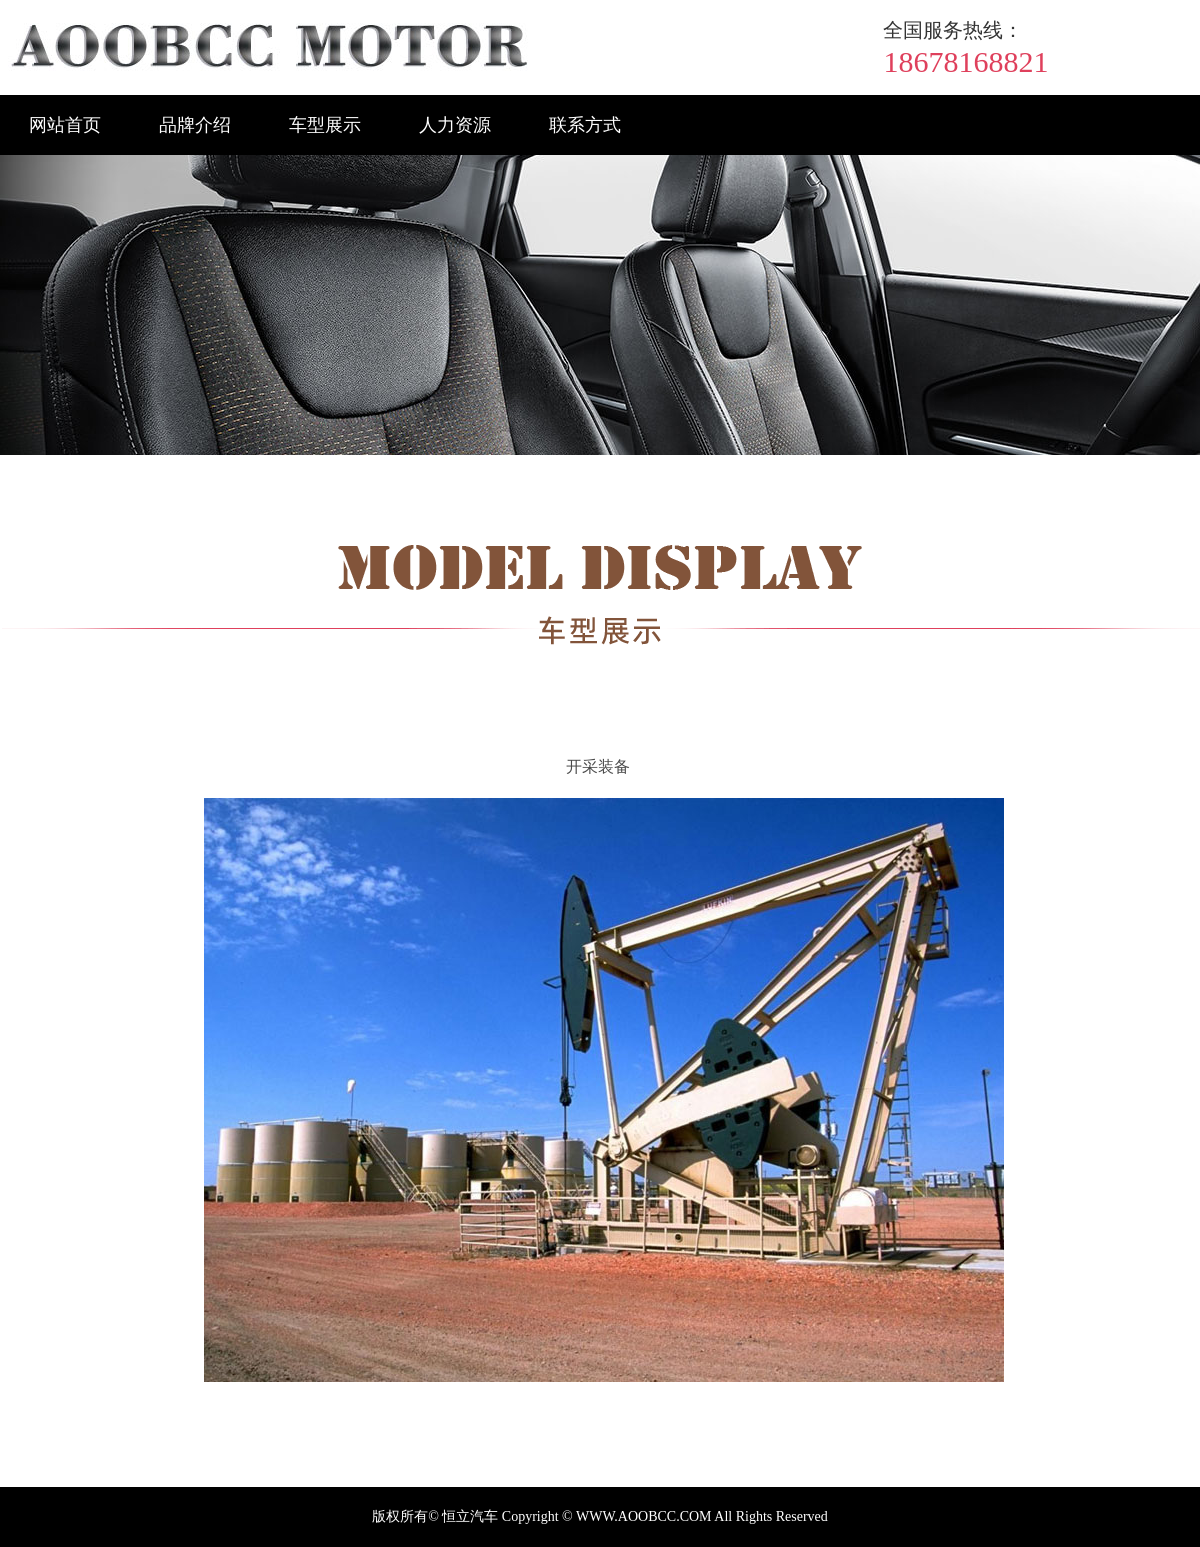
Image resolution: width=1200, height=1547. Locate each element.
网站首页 (65, 125)
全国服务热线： (953, 30)
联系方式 (585, 125)
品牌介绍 (195, 125)
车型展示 (325, 125)
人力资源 (455, 125)
